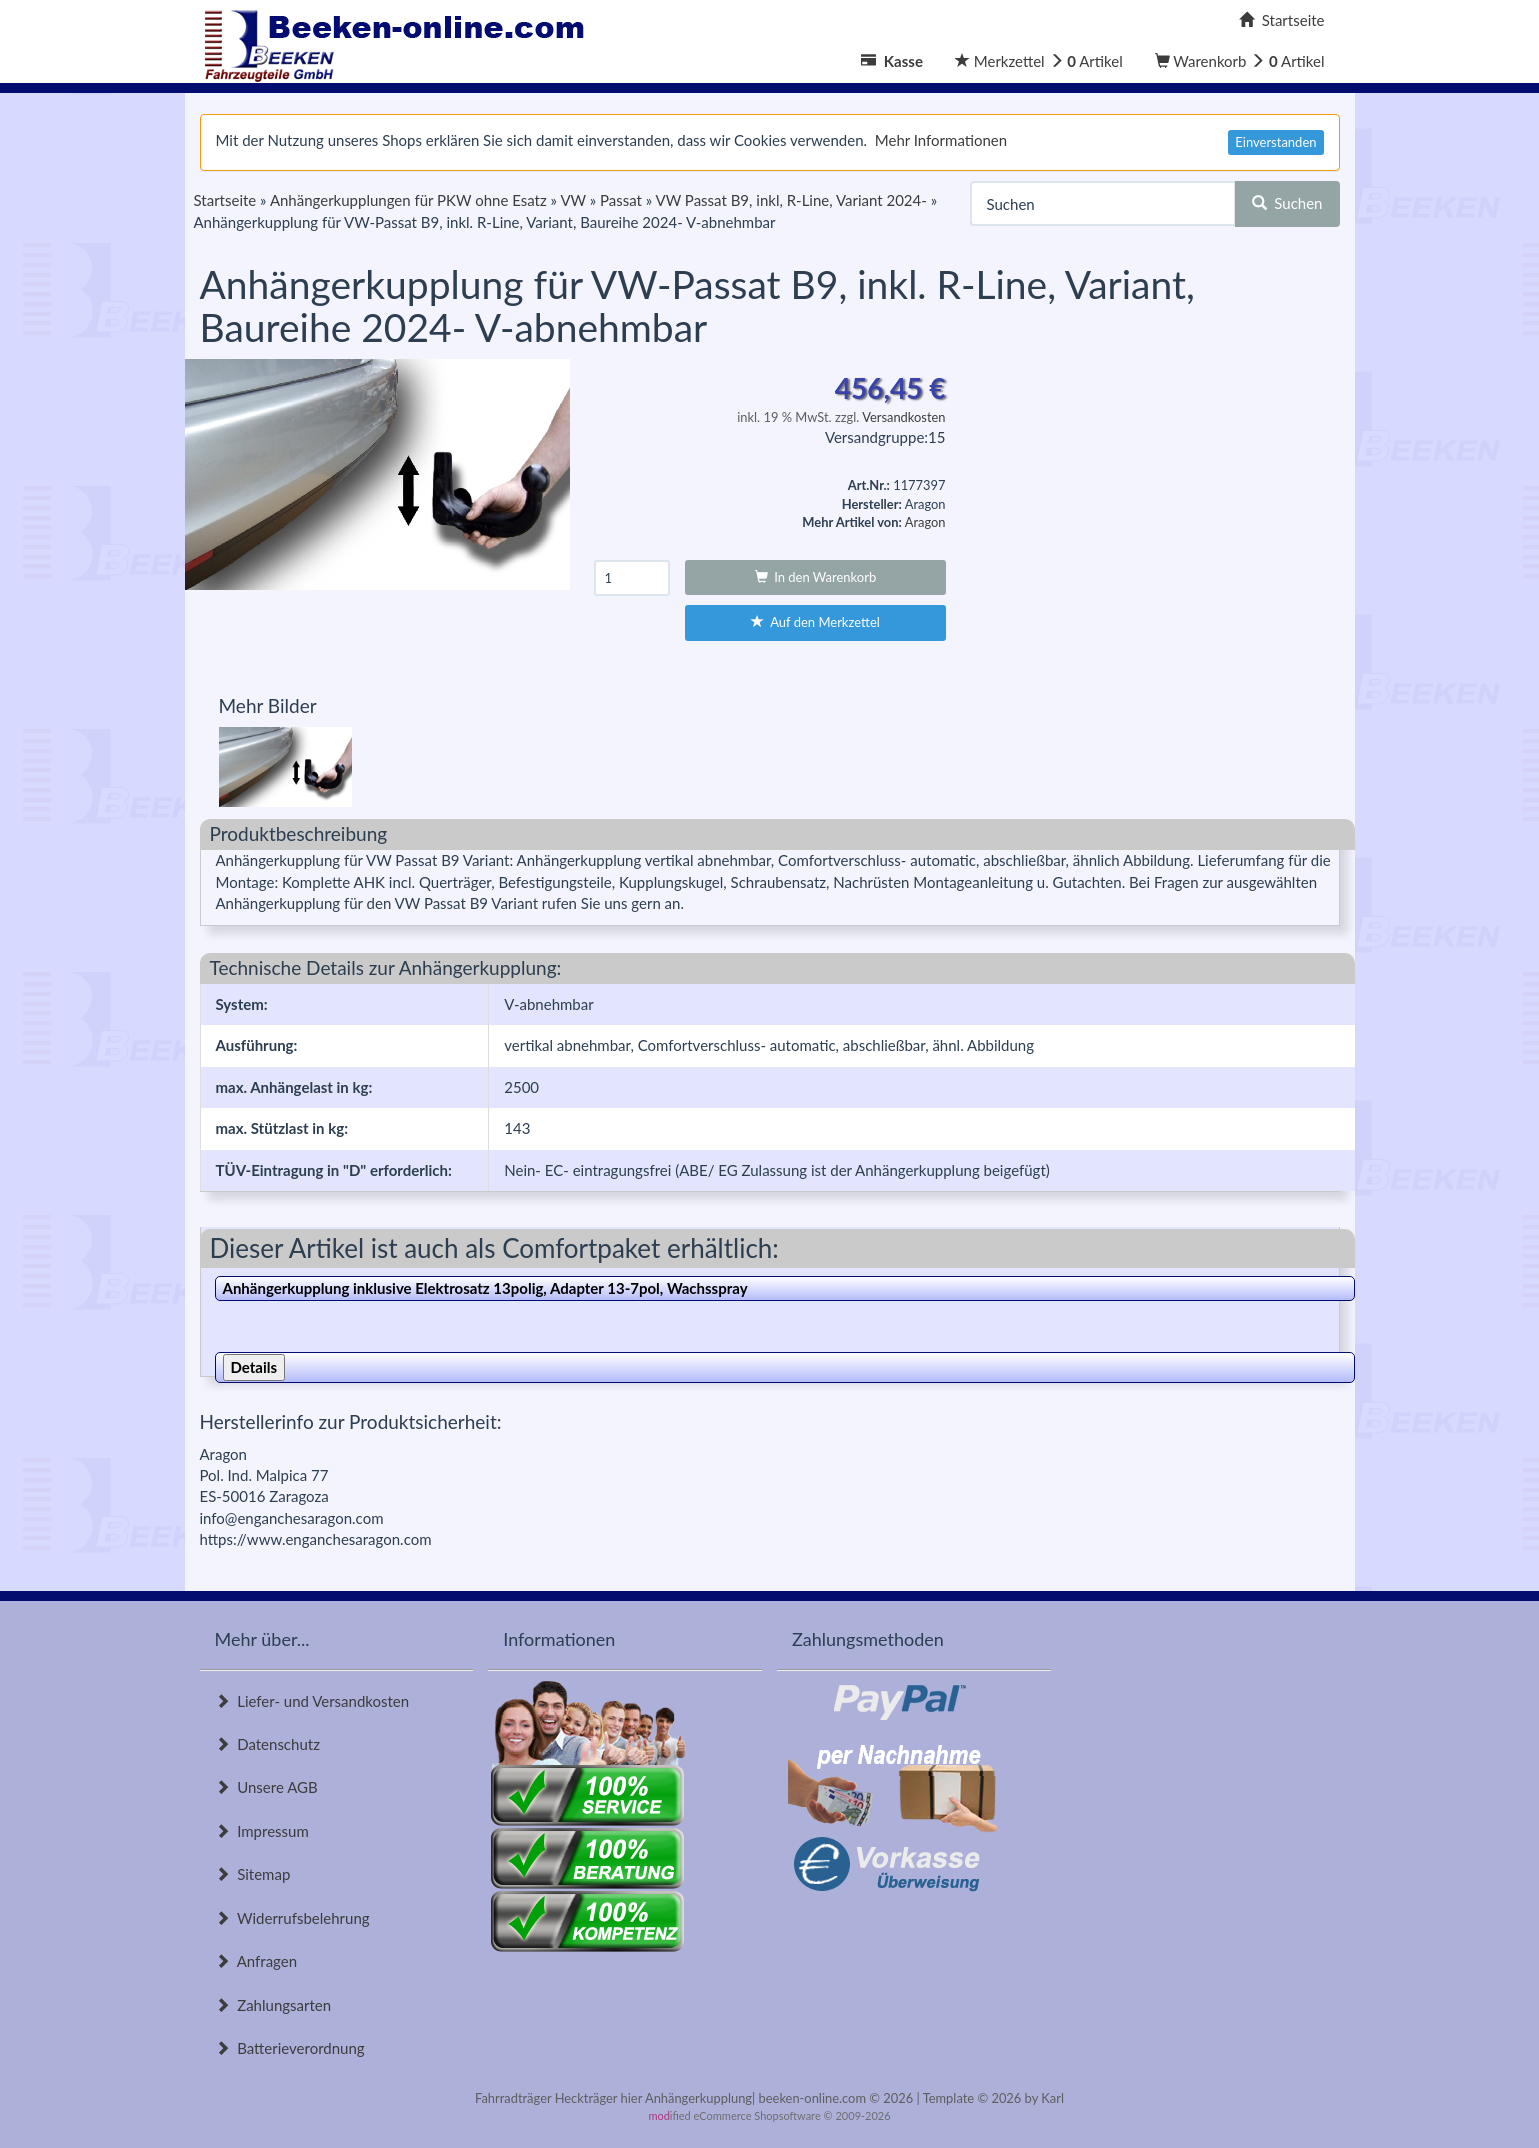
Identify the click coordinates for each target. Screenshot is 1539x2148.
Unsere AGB (266, 1787)
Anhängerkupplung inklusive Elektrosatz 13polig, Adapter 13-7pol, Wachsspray (485, 1288)
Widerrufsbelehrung (292, 1918)
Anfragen (256, 1961)
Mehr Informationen (941, 140)
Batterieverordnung (290, 2048)
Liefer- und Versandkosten (312, 1701)
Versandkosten (903, 417)
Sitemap (253, 1874)
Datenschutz (267, 1744)
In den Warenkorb (816, 577)
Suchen (1287, 203)
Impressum (262, 1831)
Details (254, 1367)
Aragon (925, 522)
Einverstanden (1275, 142)
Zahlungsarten (273, 2005)
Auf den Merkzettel (815, 622)
